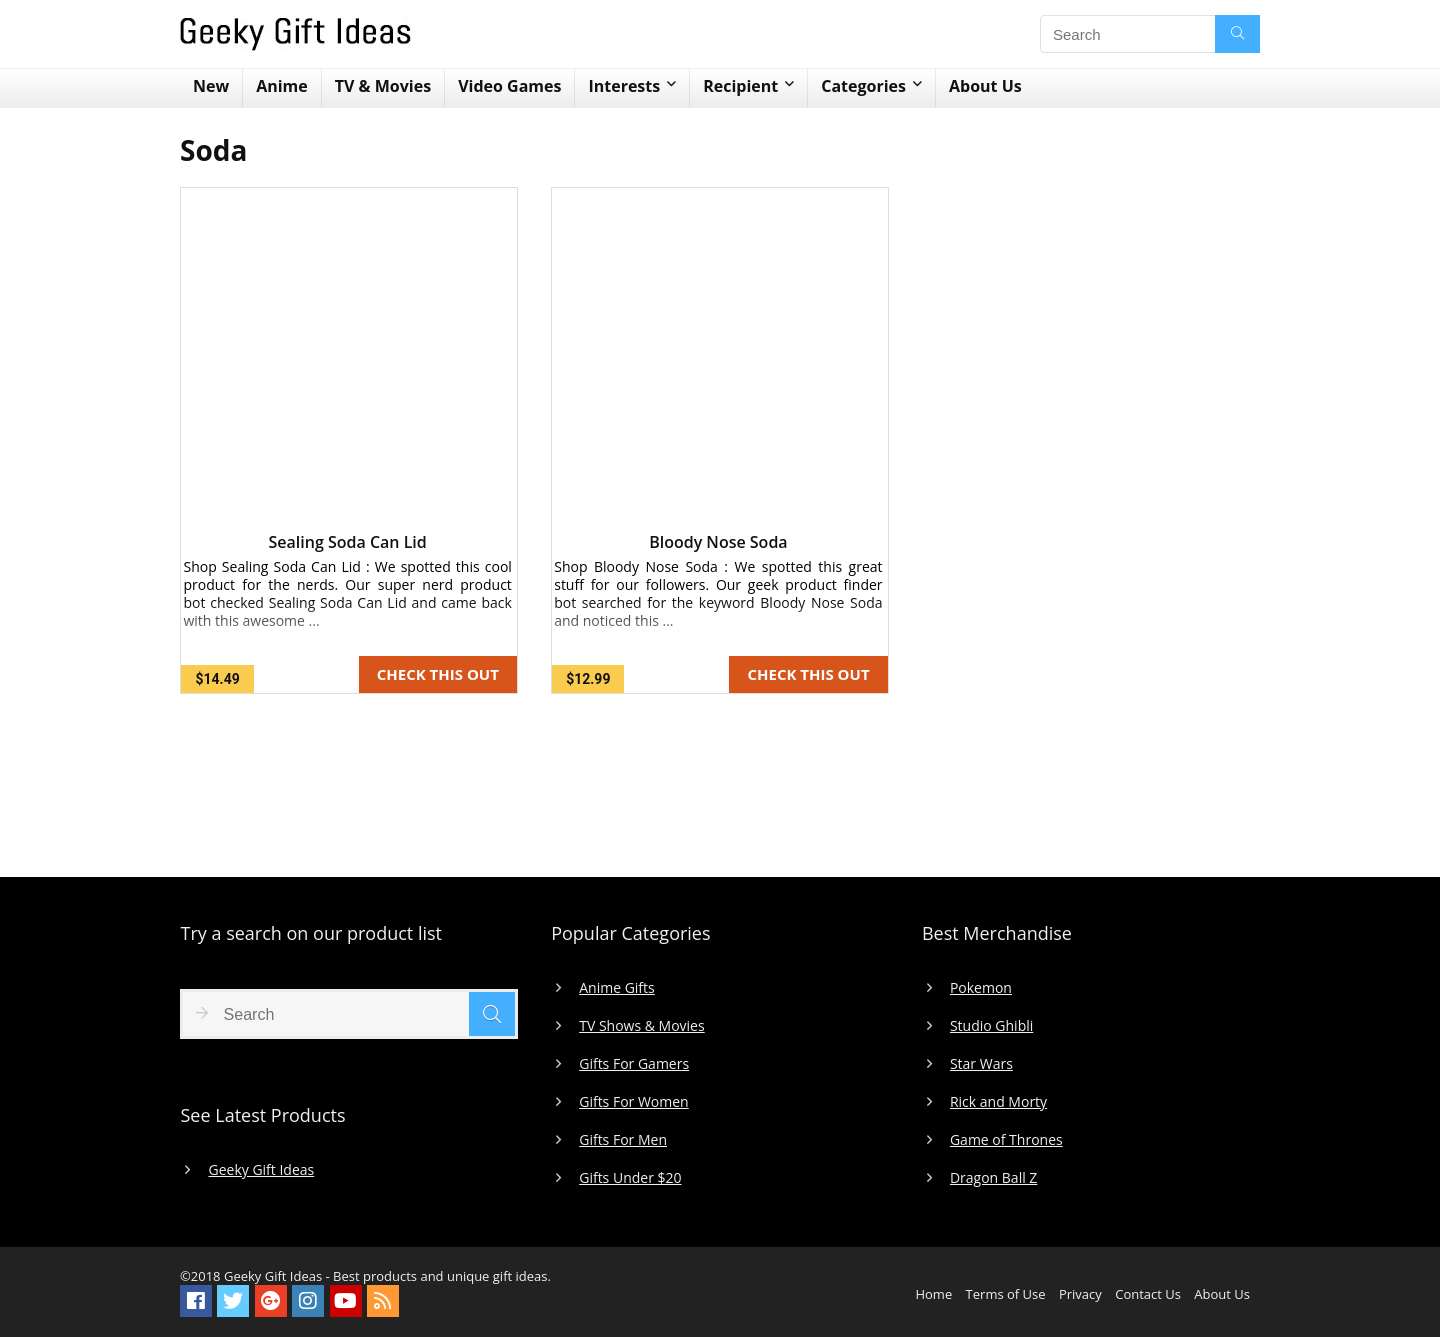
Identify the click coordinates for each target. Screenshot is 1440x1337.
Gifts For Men (623, 1140)
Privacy (1080, 1294)
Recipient (740, 86)
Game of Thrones (1006, 1140)
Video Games (509, 86)
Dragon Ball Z (993, 1178)
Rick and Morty (998, 1102)
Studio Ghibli (991, 1026)
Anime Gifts (617, 988)
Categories (863, 86)
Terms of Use (1006, 1294)
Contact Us (1148, 1294)
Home (933, 1294)
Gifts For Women (633, 1102)
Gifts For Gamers (634, 1064)
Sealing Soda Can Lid (348, 542)
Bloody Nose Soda (718, 542)
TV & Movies (383, 86)
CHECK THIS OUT (438, 674)
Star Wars (981, 1064)
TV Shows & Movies (641, 1026)
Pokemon (981, 988)
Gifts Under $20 (630, 1178)
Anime (282, 86)
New (211, 86)
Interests (624, 86)
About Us (985, 86)
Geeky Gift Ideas (261, 1170)
